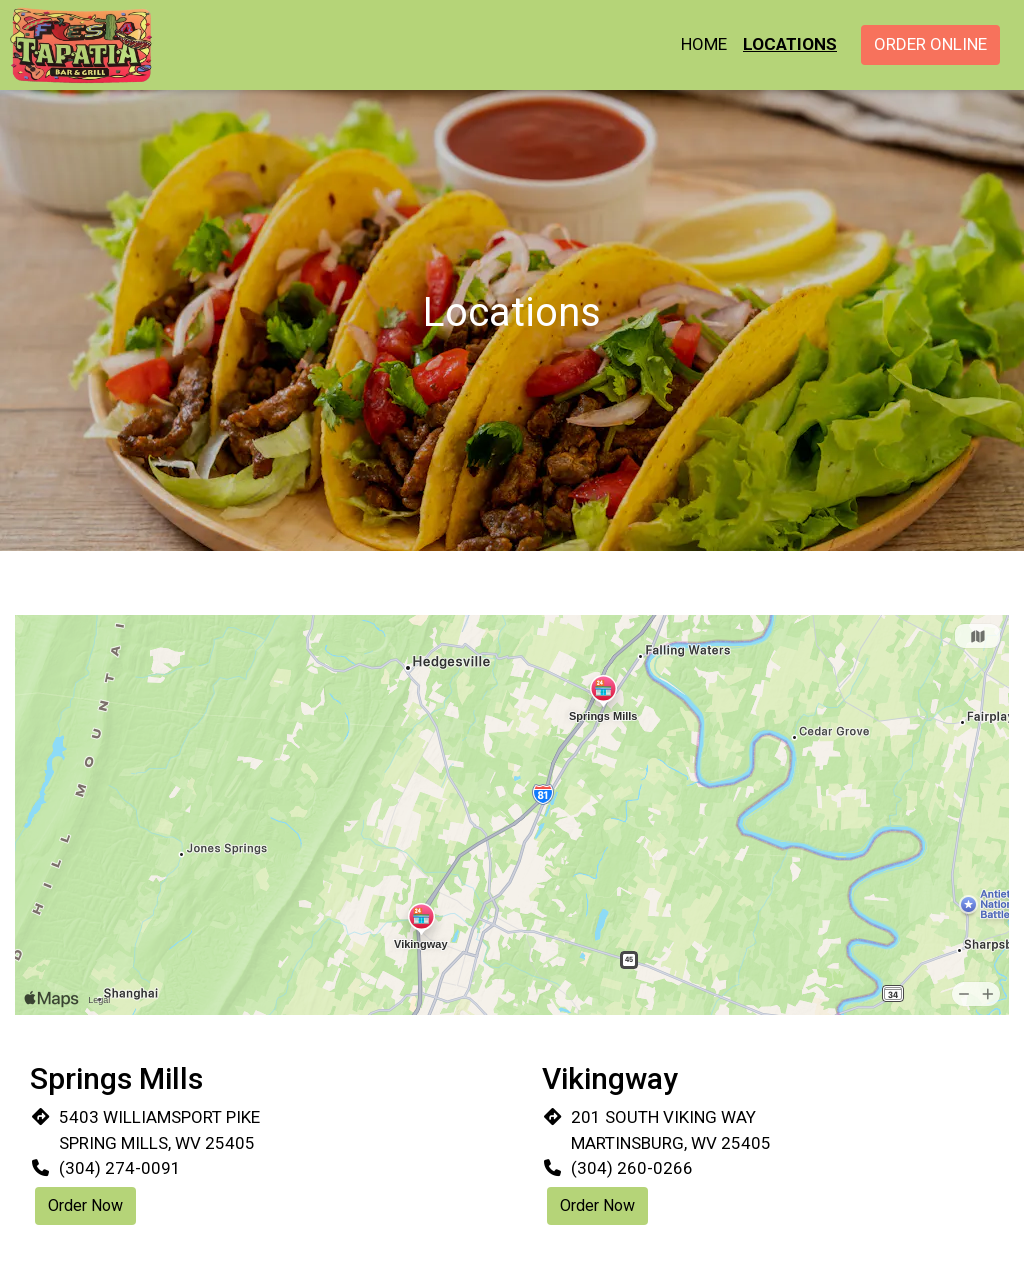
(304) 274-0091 (120, 1168)
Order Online (930, 44)
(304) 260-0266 (632, 1168)
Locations (790, 44)
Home (704, 44)
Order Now (85, 1205)
